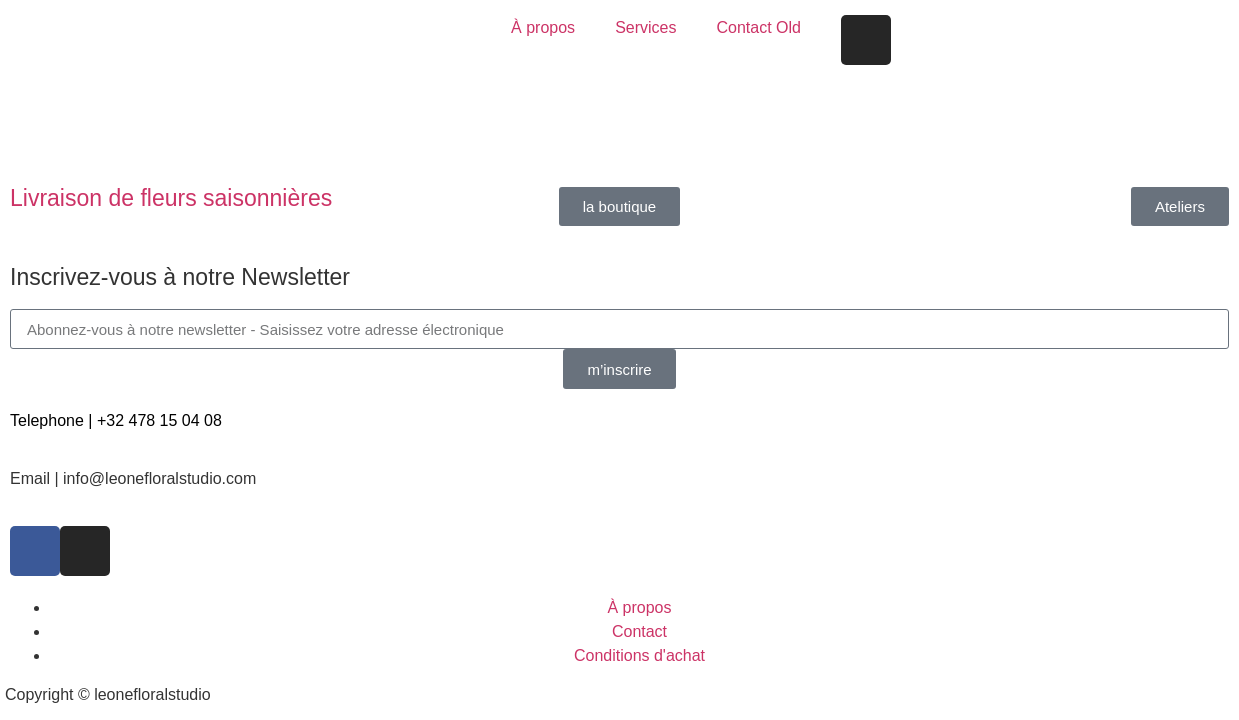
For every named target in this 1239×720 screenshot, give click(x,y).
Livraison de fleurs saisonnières (171, 198)
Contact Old (758, 27)
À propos (543, 27)
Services (645, 27)
